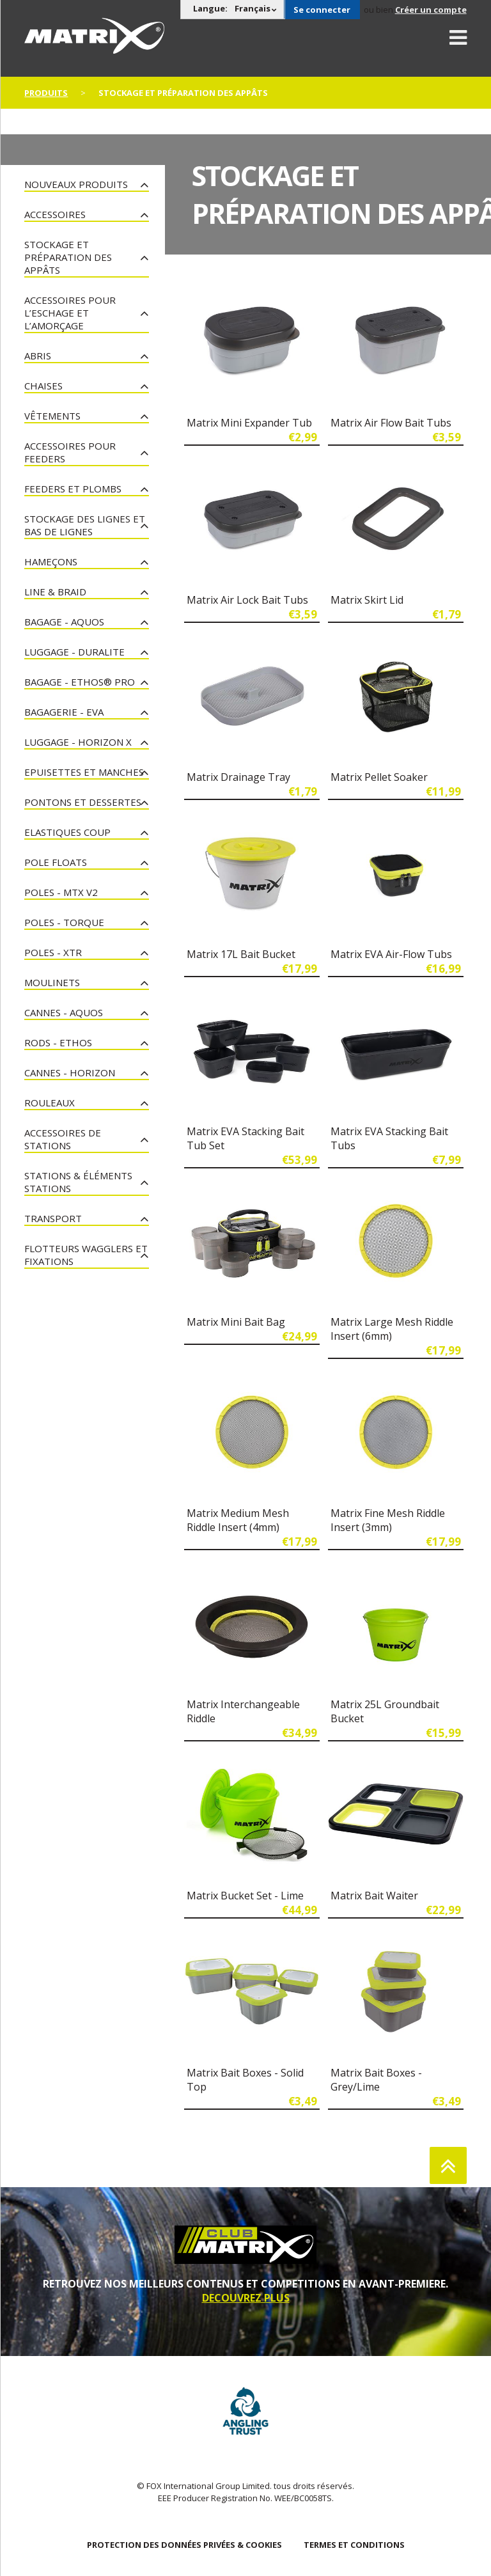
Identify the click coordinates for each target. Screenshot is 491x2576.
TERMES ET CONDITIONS (354, 2544)
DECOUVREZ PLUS (246, 2298)
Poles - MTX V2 (61, 892)
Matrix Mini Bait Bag (236, 1322)
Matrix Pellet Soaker (379, 777)
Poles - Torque (64, 922)
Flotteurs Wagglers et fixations (86, 1255)
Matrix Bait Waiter (374, 1896)
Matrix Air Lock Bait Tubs (247, 600)
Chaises (43, 385)
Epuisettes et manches (84, 772)
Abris (37, 355)
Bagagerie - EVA (64, 711)
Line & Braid (55, 591)
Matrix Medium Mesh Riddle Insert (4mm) (238, 1520)
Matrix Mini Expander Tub (249, 423)
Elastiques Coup (67, 832)
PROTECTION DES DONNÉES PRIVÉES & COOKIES (184, 2544)
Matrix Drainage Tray (238, 777)
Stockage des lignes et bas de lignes (84, 525)
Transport (53, 1218)
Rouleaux (49, 1102)
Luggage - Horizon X (78, 741)
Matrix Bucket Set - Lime (245, 1896)
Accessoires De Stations (62, 1139)
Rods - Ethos (58, 1042)
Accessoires (55, 214)
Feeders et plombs (72, 488)
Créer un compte (431, 9)
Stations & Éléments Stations (78, 1182)
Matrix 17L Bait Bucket (241, 954)
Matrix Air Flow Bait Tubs (391, 423)
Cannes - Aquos (63, 1012)
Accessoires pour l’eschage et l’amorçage (70, 313)
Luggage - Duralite (74, 651)
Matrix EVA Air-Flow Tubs (391, 954)
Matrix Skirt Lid (367, 600)
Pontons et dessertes (82, 802)
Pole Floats (55, 862)
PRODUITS (46, 92)
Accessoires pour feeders (70, 452)
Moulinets (52, 982)
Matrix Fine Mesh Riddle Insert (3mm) (388, 1520)
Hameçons (50, 561)
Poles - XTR (53, 952)
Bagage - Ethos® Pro (79, 681)
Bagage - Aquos (64, 621)
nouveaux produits (76, 184)
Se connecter (321, 9)
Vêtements (52, 415)
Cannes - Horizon (69, 1072)
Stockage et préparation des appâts (68, 257)
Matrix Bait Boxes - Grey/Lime (376, 2080)
